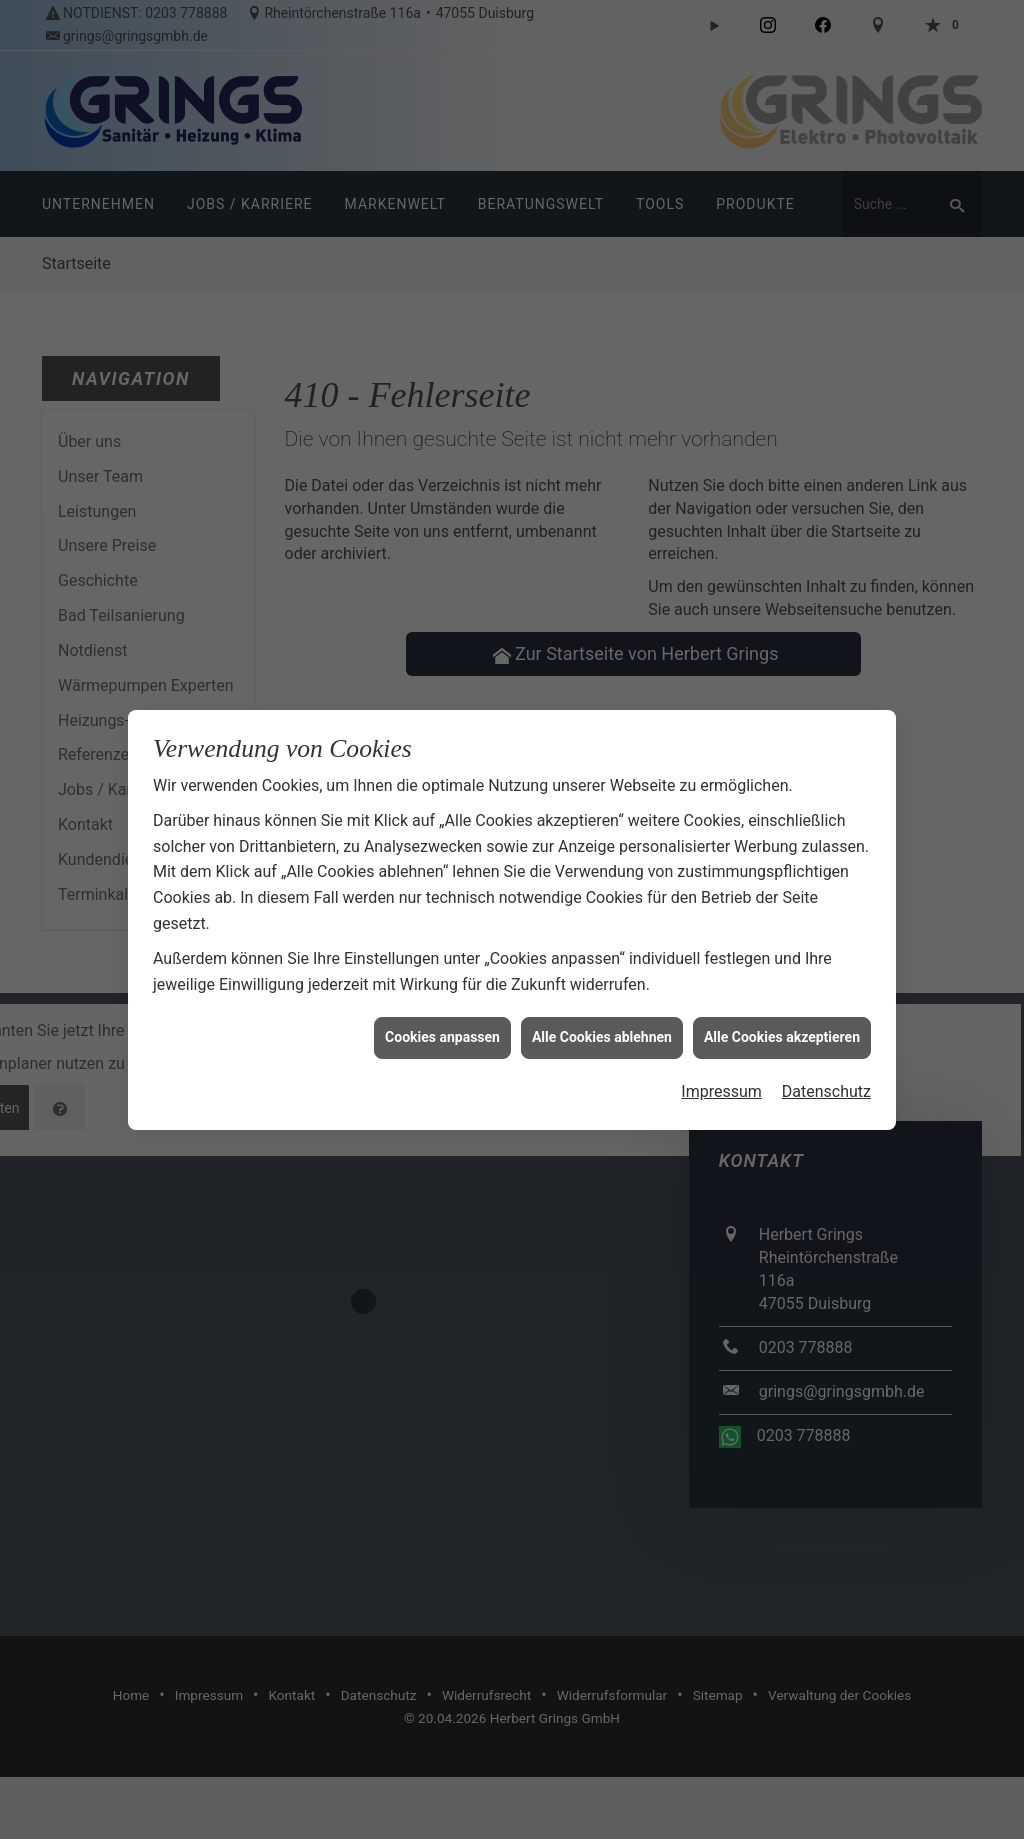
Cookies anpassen (442, 1022)
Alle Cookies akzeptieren (782, 1022)
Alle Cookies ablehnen (602, 1022)
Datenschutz (826, 1076)
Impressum (721, 1076)
